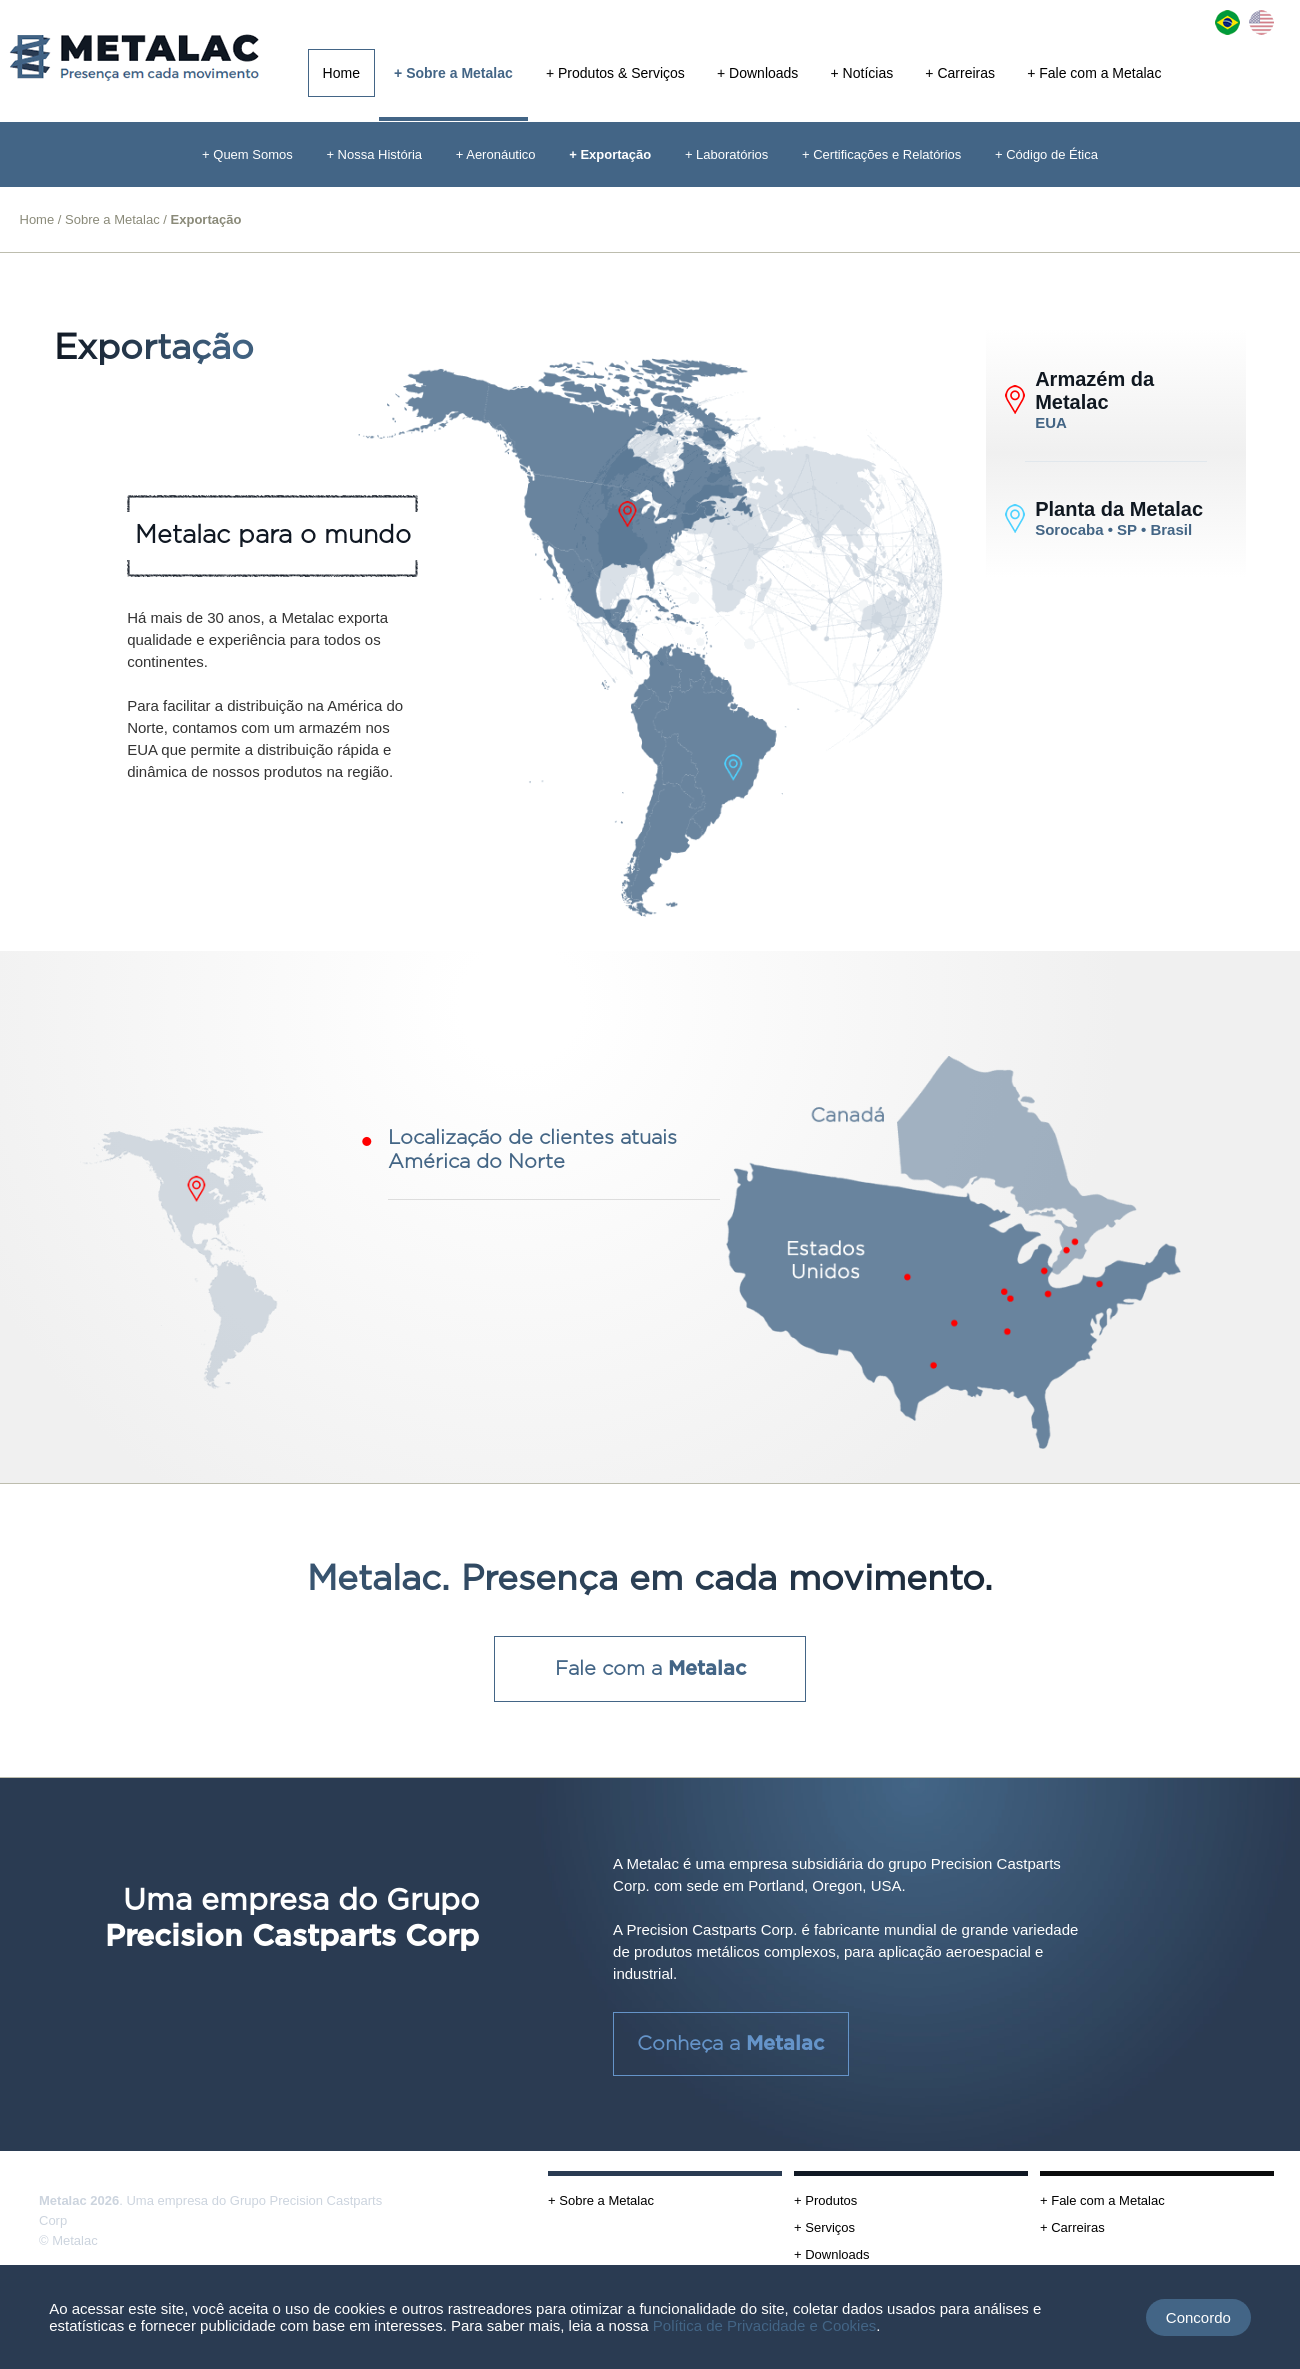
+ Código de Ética (1046, 154)
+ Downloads (757, 73)
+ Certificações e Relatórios (881, 154)
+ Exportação (610, 154)
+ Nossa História (374, 154)
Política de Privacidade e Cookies (764, 2325)
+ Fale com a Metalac (1094, 73)
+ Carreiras (960, 73)
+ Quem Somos (247, 154)
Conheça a (730, 2044)
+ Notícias (862, 73)
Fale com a (650, 1669)
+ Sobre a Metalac (453, 73)
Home (341, 73)
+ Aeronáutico (496, 154)
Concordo (1198, 2317)
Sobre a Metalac (112, 219)
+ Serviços (824, 2227)
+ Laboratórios (726, 154)
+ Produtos (825, 2200)
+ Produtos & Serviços (615, 73)
